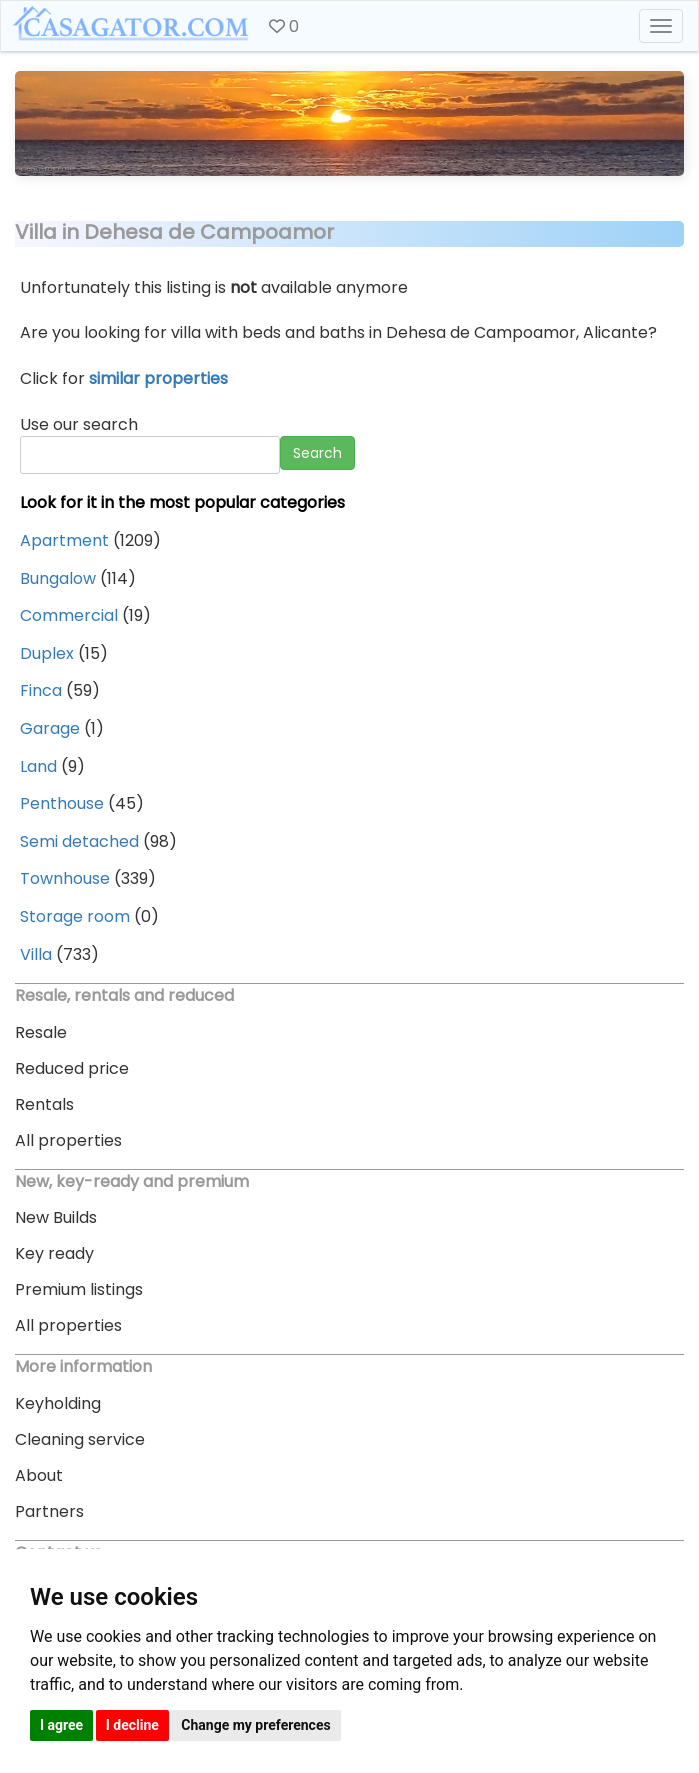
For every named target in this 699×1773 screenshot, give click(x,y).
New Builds (56, 1217)
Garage (50, 728)
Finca (41, 690)
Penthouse (62, 803)
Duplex (47, 653)
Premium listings (79, 1289)
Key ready (54, 1253)
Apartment (64, 540)
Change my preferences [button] (255, 1725)
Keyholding (58, 1403)
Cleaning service (80, 1439)
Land (38, 766)
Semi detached (79, 841)
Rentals (44, 1104)
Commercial (69, 615)
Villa (36, 954)
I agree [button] (61, 1725)
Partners (49, 1511)
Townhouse (65, 878)
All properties (68, 1140)
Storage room (75, 916)
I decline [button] (132, 1725)
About (39, 1475)
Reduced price (72, 1068)
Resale (41, 1032)
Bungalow (58, 578)
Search (317, 453)
